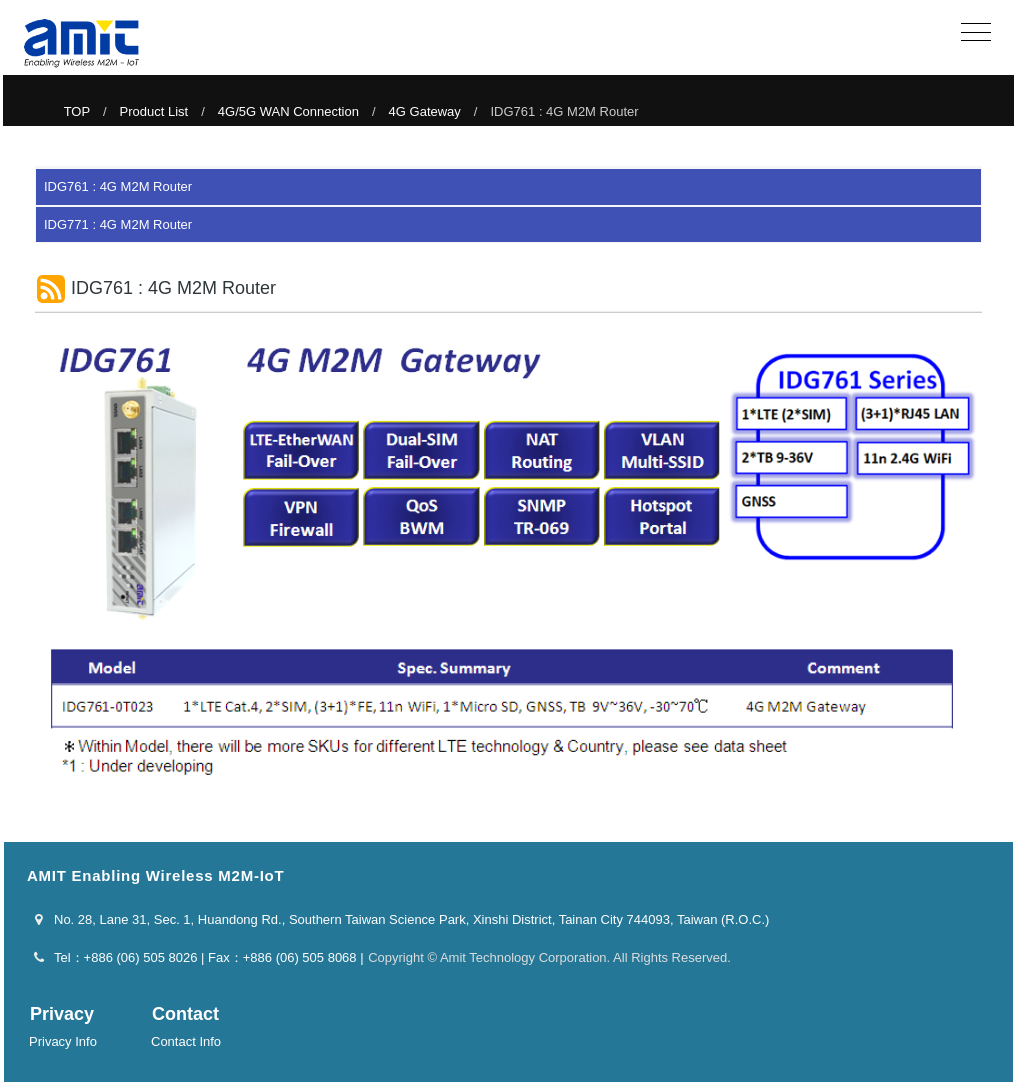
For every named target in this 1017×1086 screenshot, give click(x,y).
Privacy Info (63, 1041)
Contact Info (186, 1041)
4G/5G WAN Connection (288, 111)
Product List (154, 111)
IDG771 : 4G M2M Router (118, 224)
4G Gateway (425, 111)
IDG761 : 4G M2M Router (118, 186)
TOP (77, 111)
